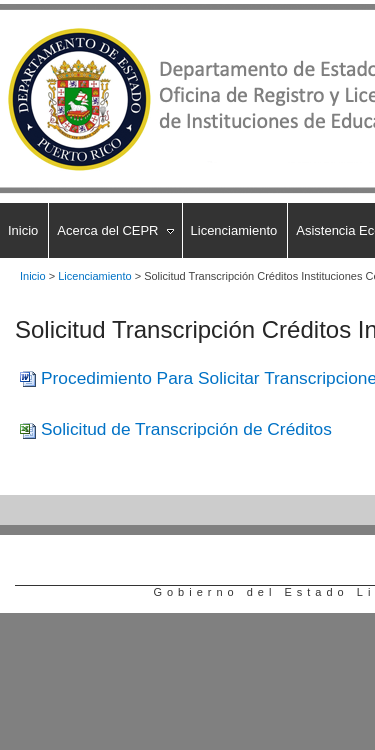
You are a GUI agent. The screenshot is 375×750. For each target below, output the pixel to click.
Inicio (23, 230)
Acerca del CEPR (107, 230)
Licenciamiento (234, 230)
